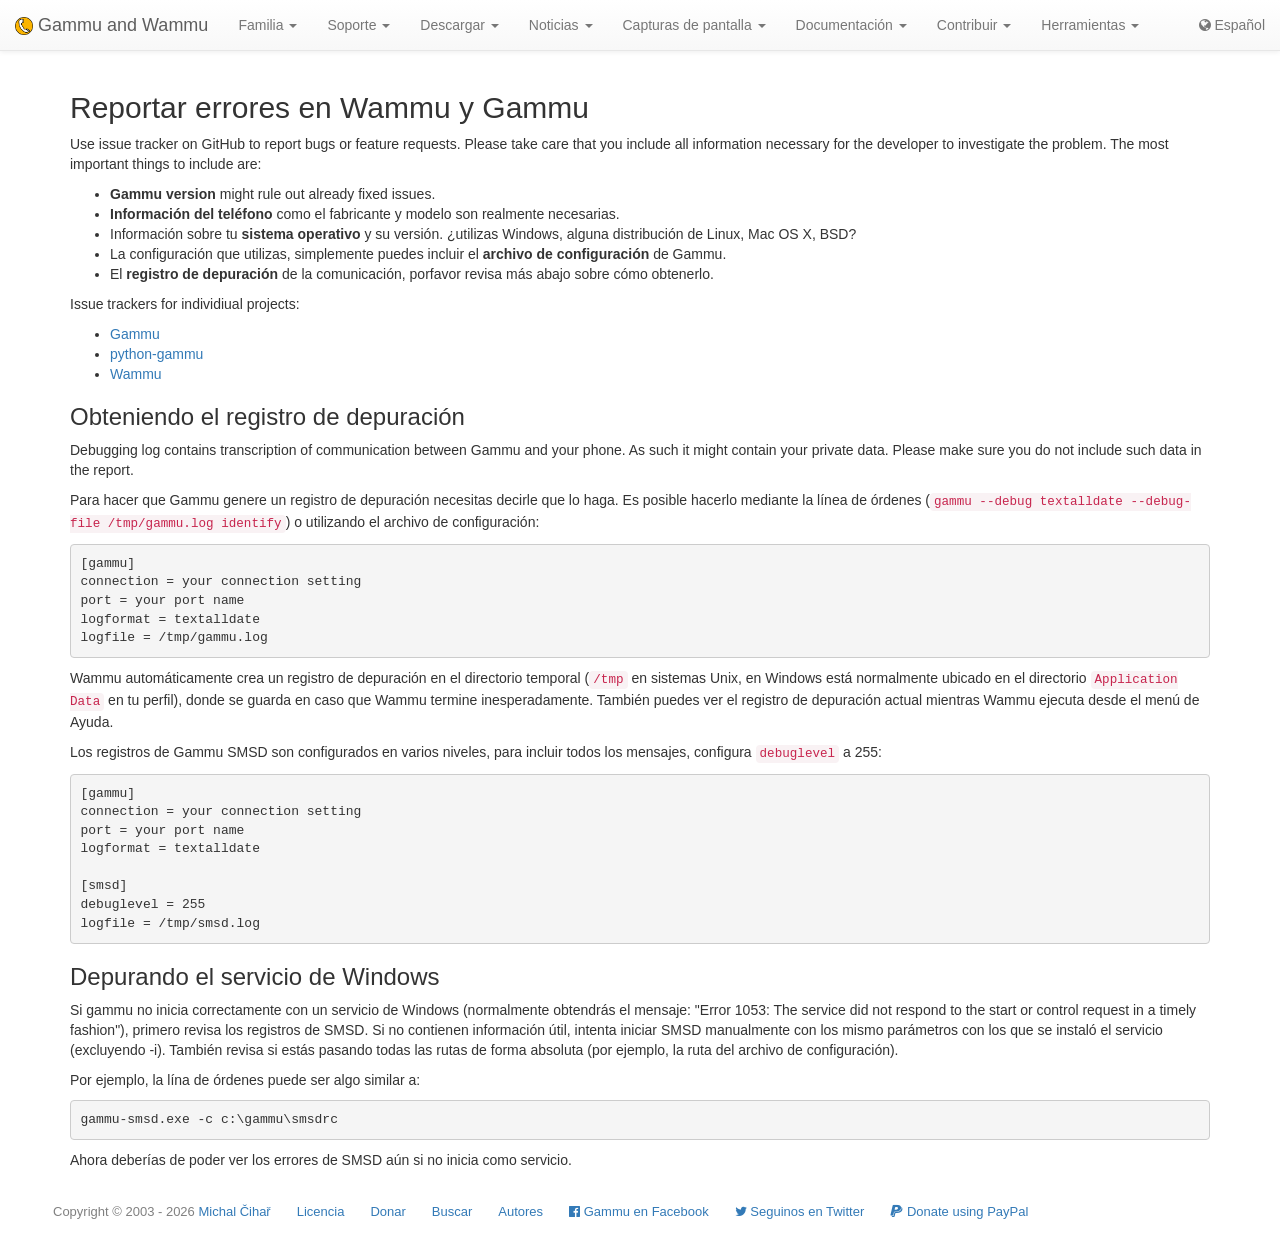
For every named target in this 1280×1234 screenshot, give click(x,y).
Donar (387, 1211)
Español (1232, 25)
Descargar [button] (459, 25)
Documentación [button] (851, 25)
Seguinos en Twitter (800, 1211)
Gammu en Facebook (639, 1211)
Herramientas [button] (1090, 25)
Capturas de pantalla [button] (694, 25)
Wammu (136, 374)
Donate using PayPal (959, 1211)
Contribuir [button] (974, 25)
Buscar (452, 1211)
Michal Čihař (234, 1211)
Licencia (321, 1211)
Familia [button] (267, 25)
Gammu (135, 334)
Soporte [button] (358, 25)
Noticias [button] (561, 25)
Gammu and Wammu (111, 25)
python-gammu (156, 354)
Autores (520, 1211)
